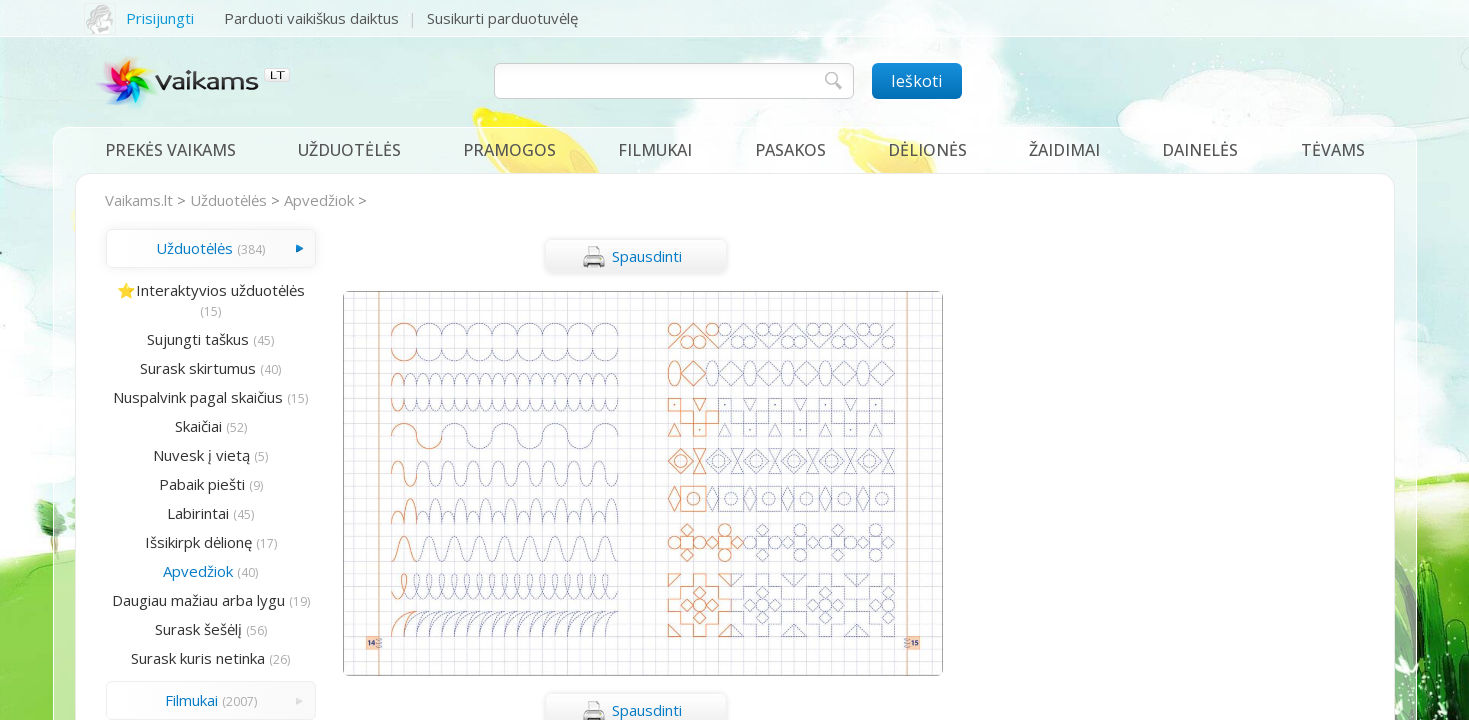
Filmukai (655, 150)
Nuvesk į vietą (201, 455)
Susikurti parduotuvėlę (502, 18)
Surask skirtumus (198, 368)
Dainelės (1200, 150)
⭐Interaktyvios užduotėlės (211, 290)
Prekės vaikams (170, 150)
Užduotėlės (349, 150)
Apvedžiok (319, 200)
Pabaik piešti (202, 484)
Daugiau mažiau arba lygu (198, 600)
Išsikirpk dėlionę (198, 542)
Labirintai (198, 513)
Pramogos (509, 150)
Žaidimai (1064, 150)
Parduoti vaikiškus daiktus (311, 18)
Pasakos (790, 150)
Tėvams (1333, 150)
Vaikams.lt (139, 200)
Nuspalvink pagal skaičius (198, 397)
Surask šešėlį (198, 629)
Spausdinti (632, 257)
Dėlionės (927, 150)
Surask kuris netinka (198, 658)
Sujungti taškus (198, 339)
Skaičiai (198, 426)
